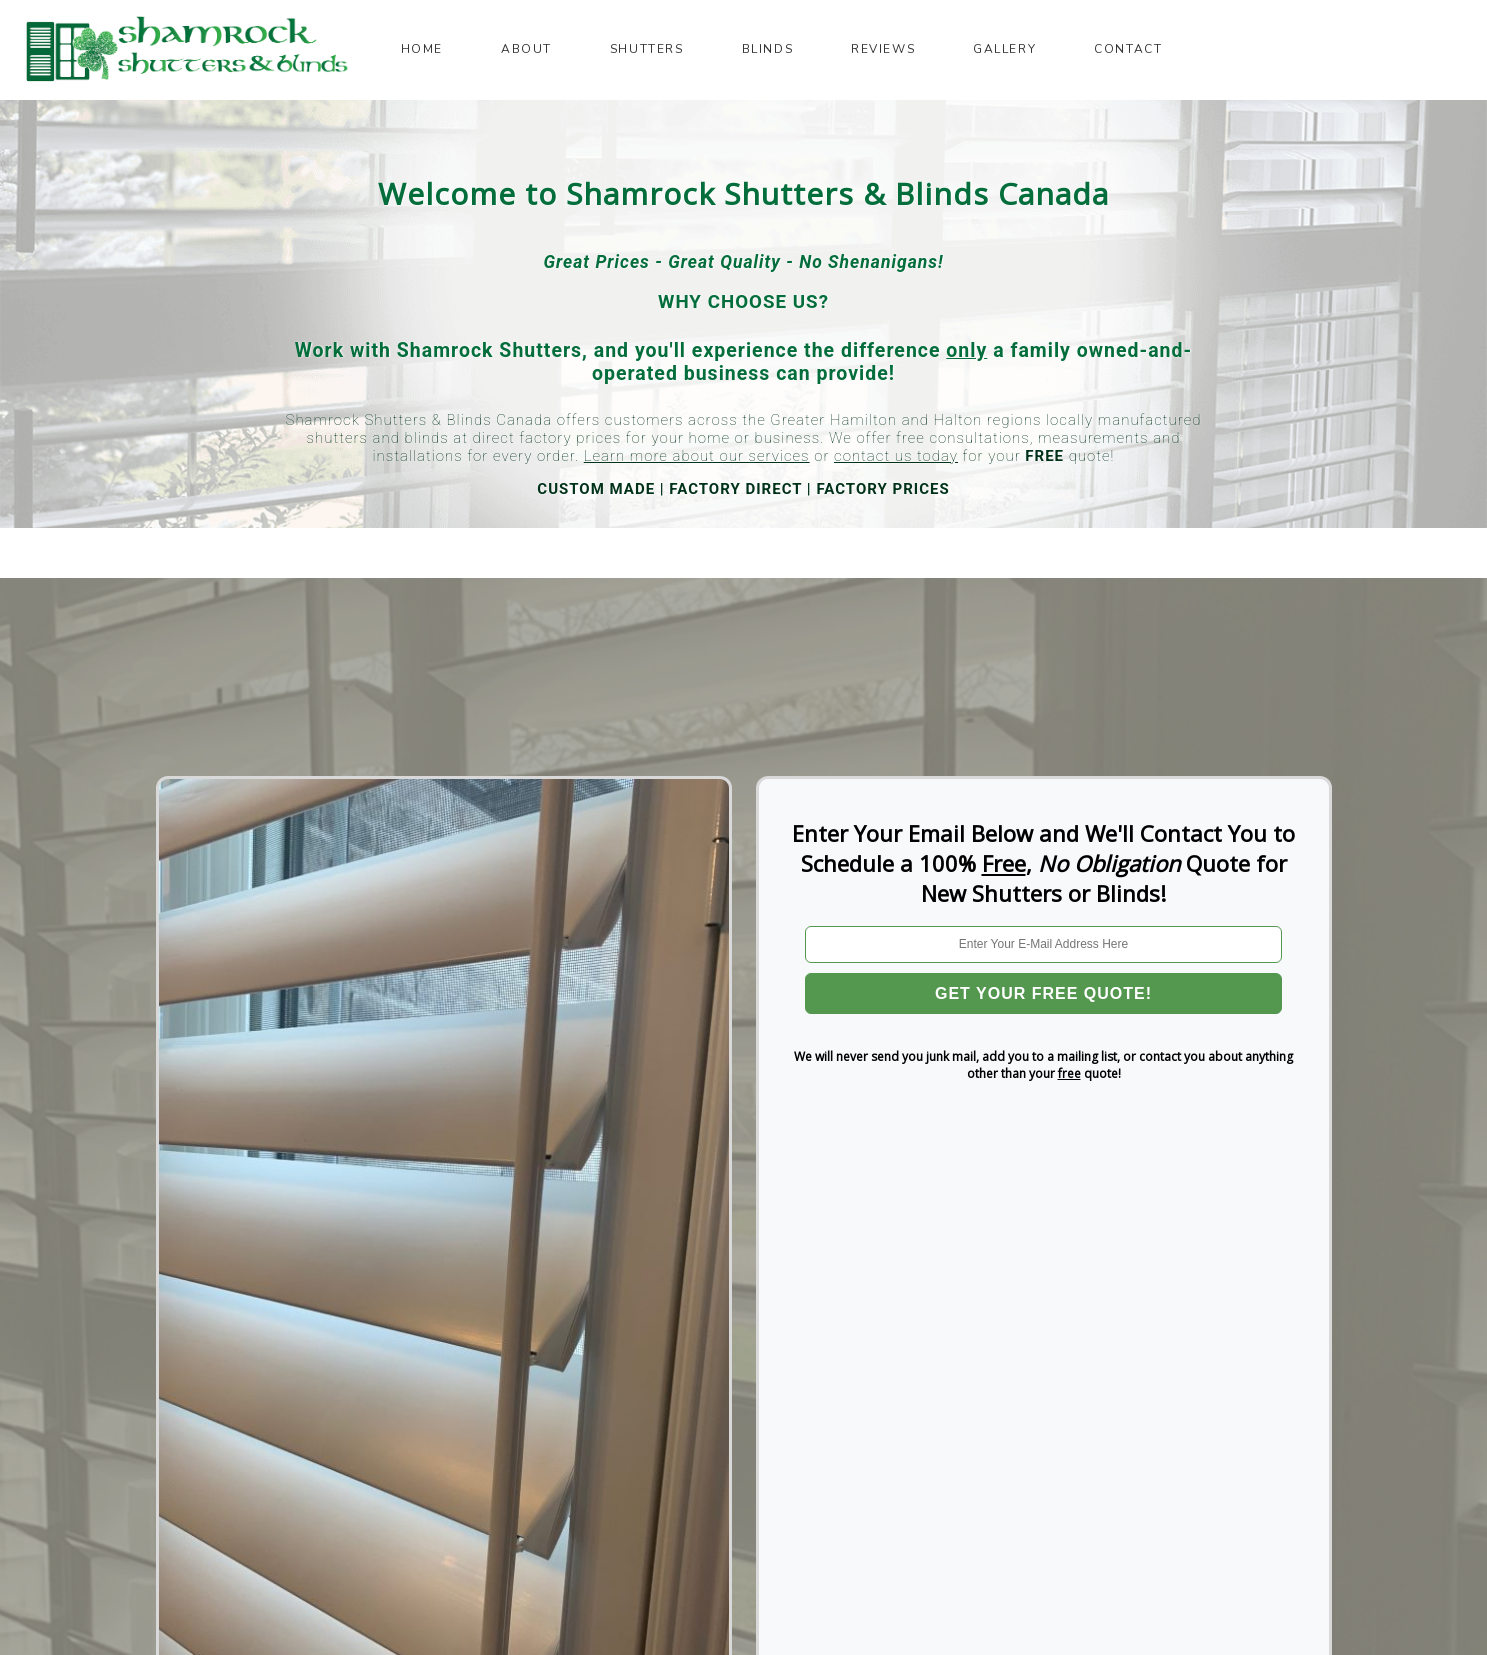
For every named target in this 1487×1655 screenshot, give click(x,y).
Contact (1128, 49)
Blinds (768, 49)
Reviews (883, 49)
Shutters (647, 49)
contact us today (896, 456)
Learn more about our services (697, 456)
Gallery (1004, 49)
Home (422, 49)
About (526, 49)
